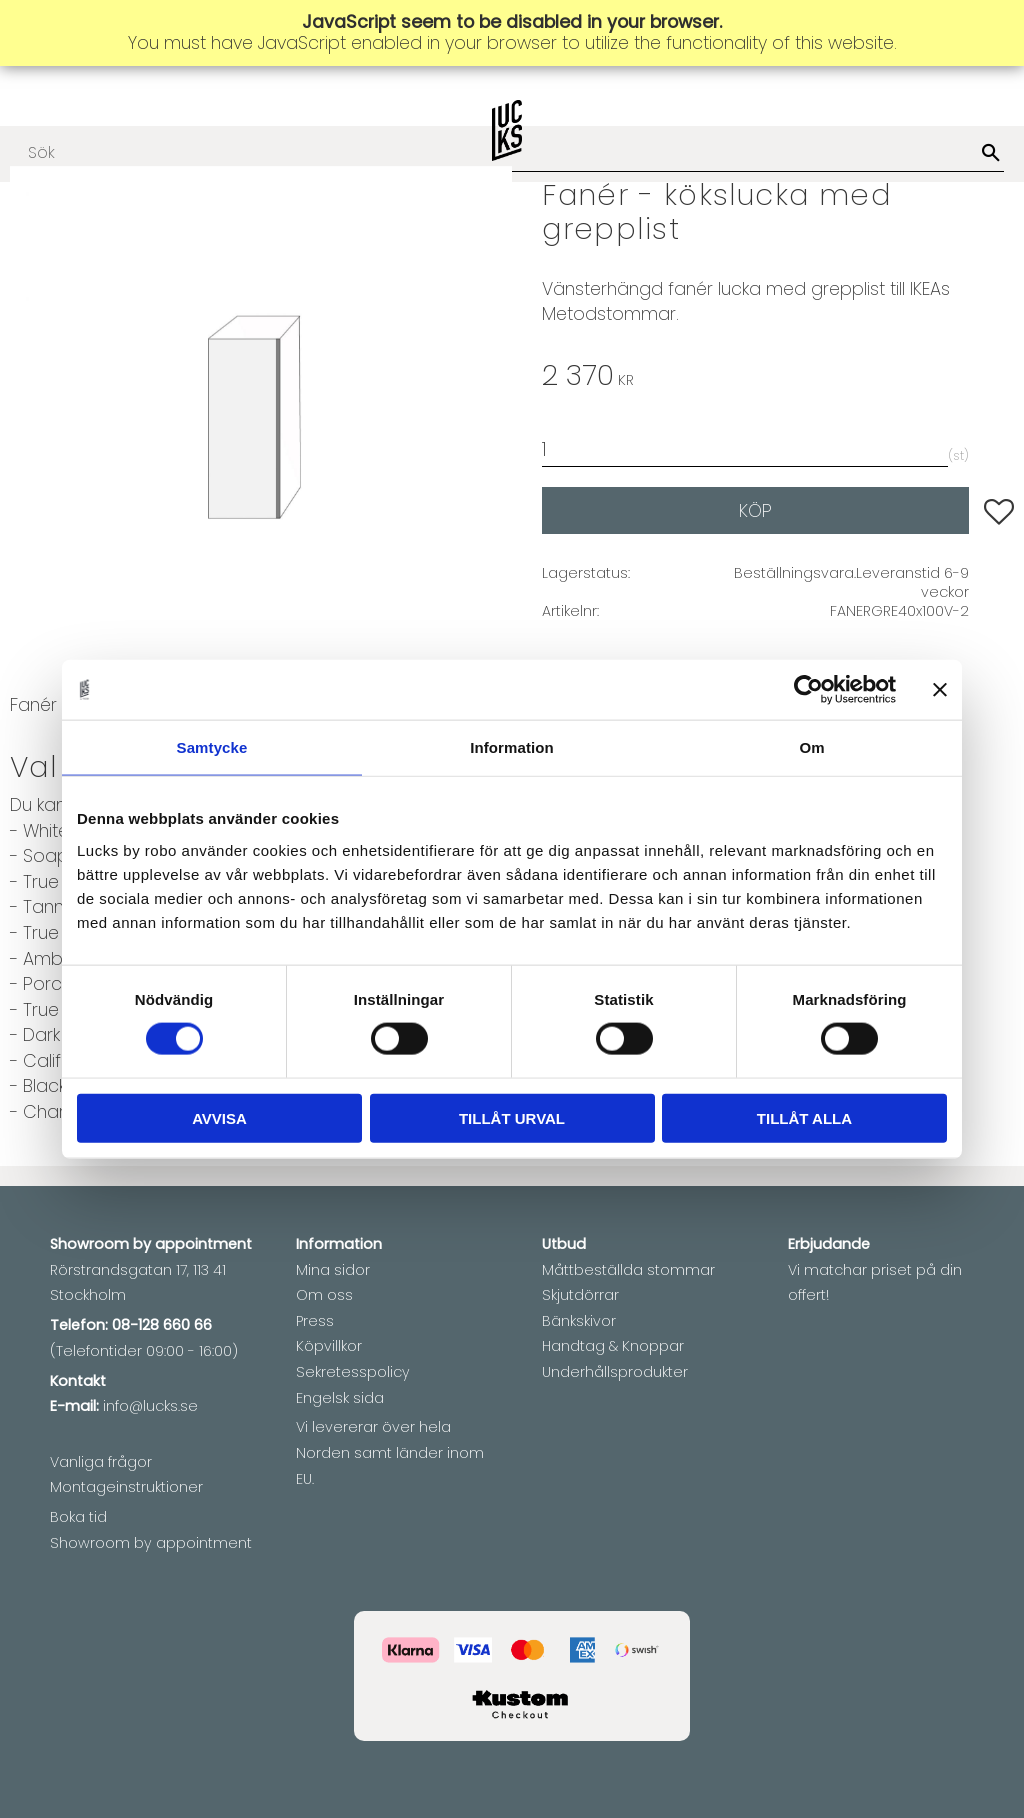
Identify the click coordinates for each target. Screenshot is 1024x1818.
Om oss (324, 1295)
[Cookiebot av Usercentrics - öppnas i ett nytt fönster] (808, 690)
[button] (999, 512)
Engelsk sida (340, 1398)
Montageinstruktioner (126, 1487)
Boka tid (78, 1517)
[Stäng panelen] (940, 690)
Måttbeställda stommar (628, 1270)
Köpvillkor (329, 1346)
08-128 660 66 (162, 1325)
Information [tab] (512, 747)
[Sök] (991, 154)
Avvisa (219, 1117)
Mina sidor (333, 1270)
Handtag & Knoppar (613, 1346)
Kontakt (78, 1381)
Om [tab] (811, 747)
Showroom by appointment (151, 1543)
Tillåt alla (804, 1117)
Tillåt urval (512, 1117)
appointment (203, 1244)
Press (315, 1321)
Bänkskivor (579, 1321)
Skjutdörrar (580, 1295)
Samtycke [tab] (212, 747)
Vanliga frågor (101, 1462)
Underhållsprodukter (615, 1372)
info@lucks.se (150, 1406)
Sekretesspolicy (353, 1372)
